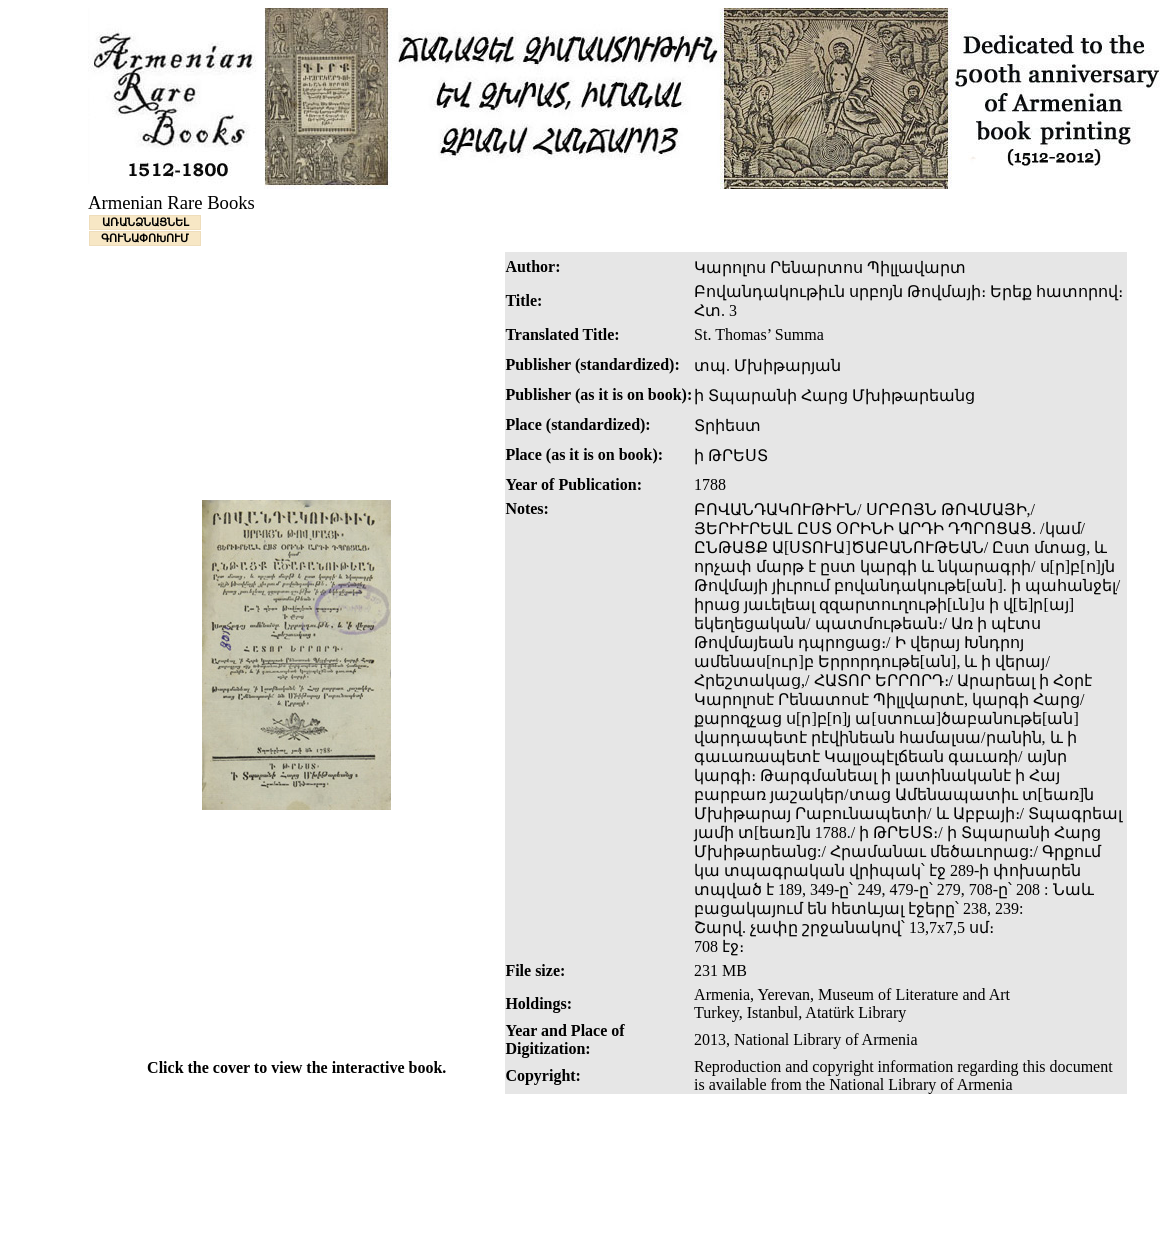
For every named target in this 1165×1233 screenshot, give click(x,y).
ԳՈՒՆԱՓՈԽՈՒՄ (145, 238)
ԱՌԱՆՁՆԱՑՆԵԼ (145, 222)
